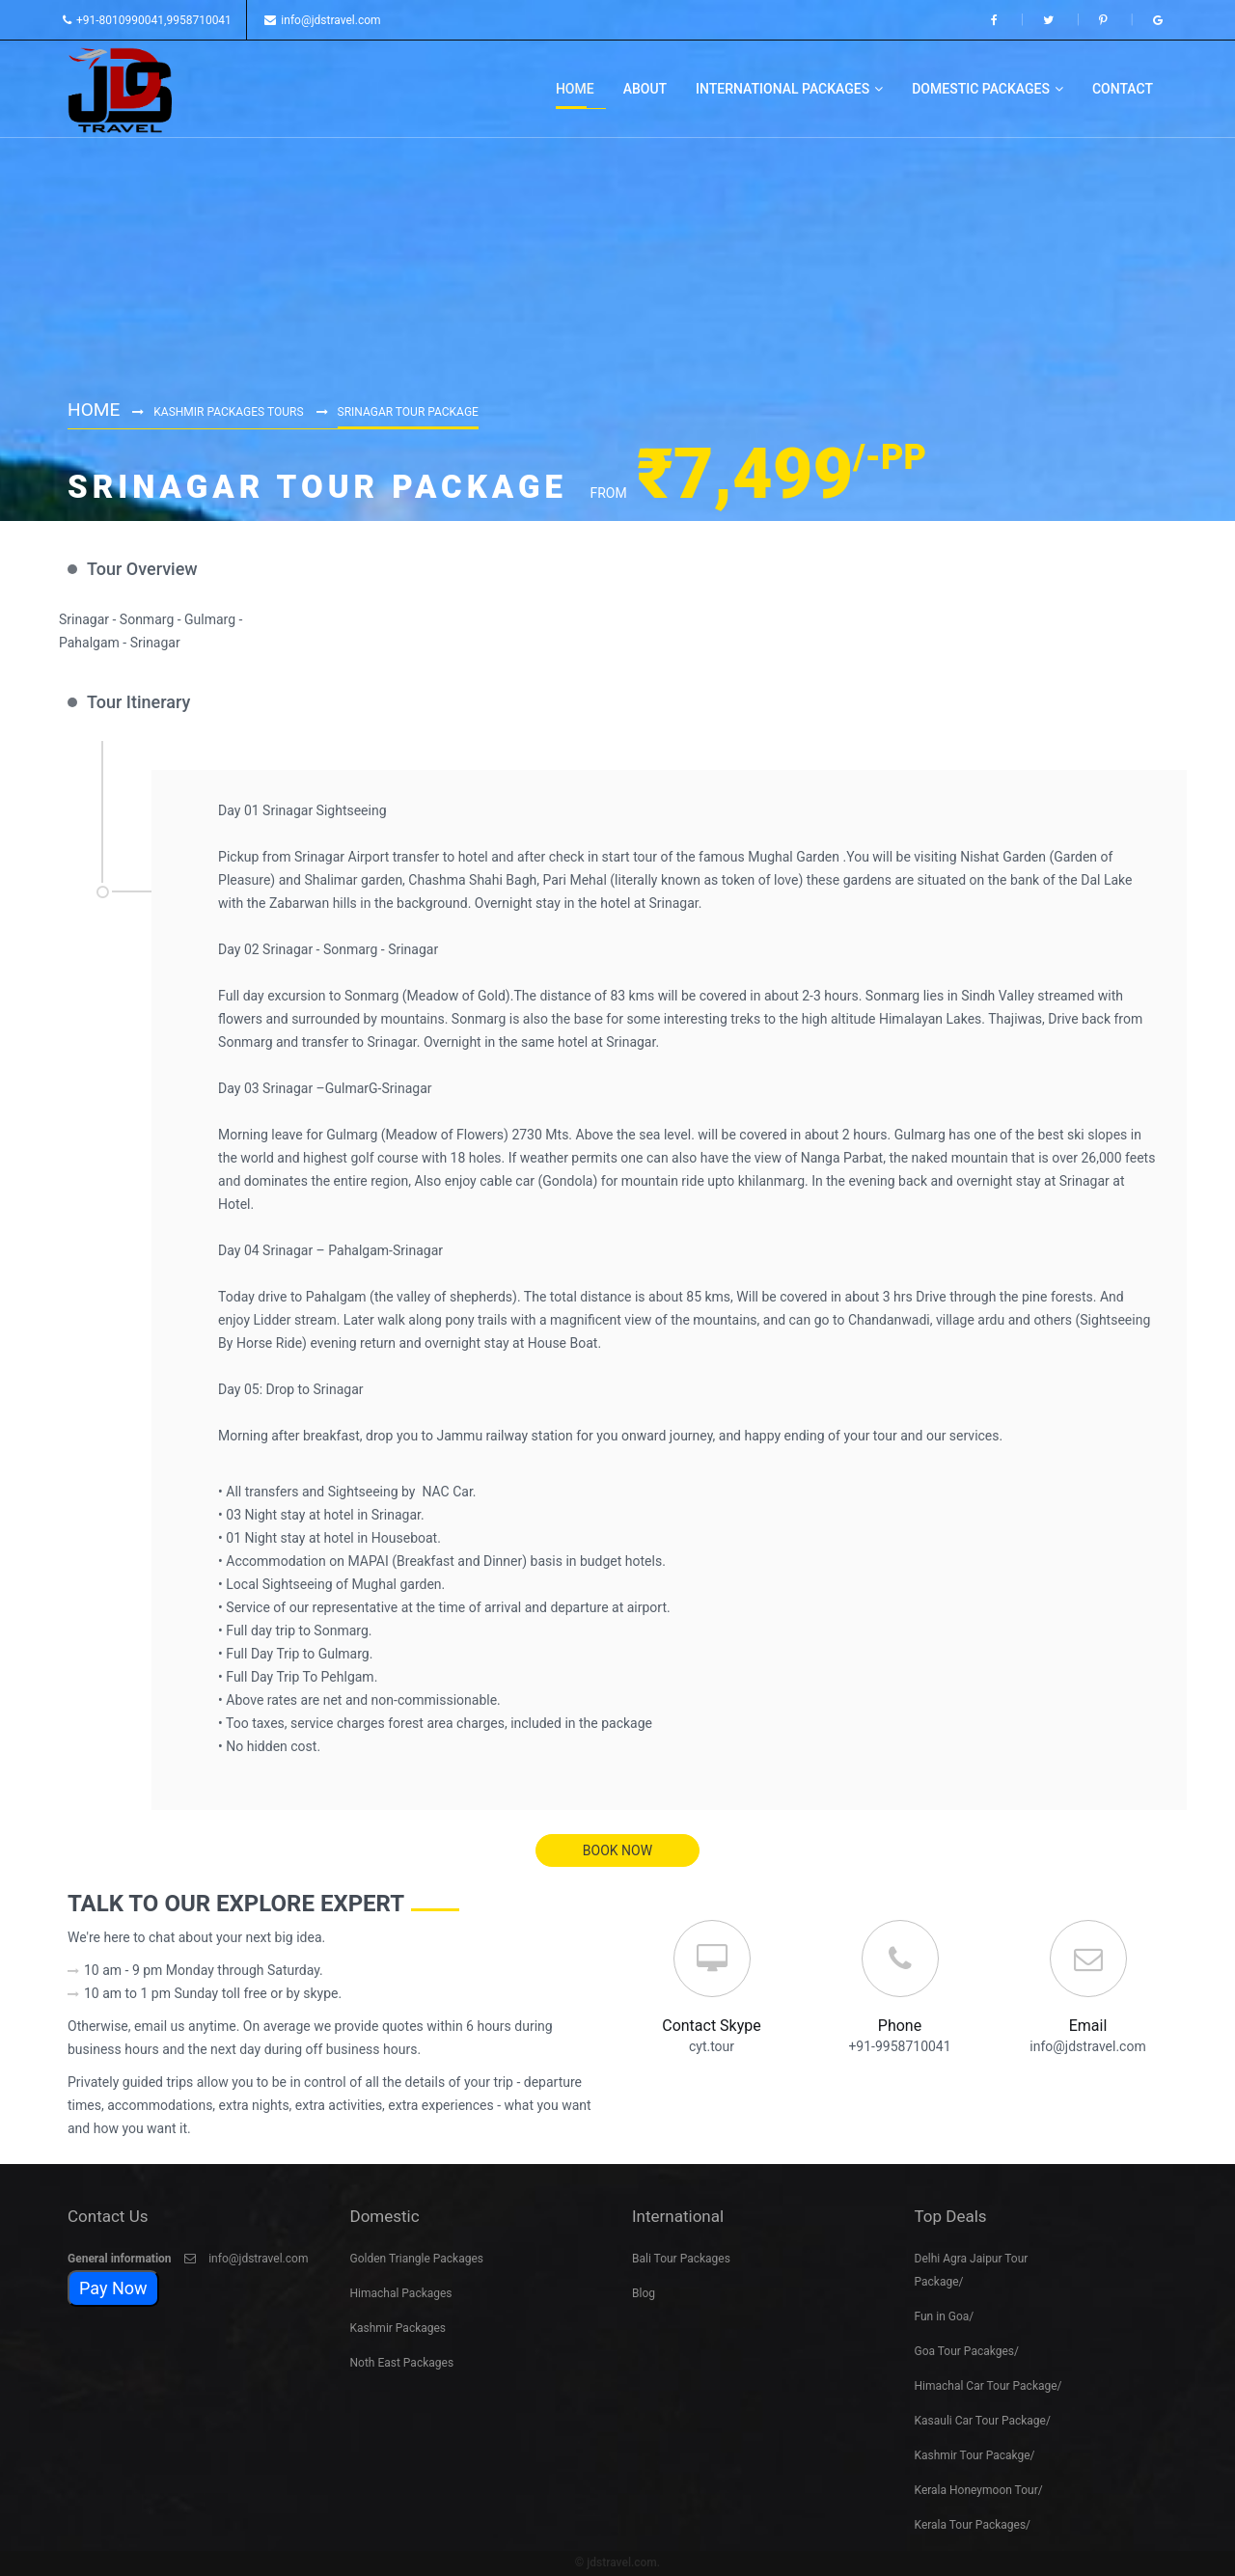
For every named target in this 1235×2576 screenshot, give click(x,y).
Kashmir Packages (398, 2325)
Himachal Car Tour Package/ (988, 2383)
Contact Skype (711, 2025)
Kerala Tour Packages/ (973, 2522)
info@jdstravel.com (322, 20)
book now (617, 1850)
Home (95, 408)
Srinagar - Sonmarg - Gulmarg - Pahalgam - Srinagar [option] (150, 631)
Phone (899, 2025)
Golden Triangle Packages (417, 2255)
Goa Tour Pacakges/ (967, 2348)
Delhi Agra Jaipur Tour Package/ (972, 2267)
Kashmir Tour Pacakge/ (975, 2452)
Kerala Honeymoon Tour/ (979, 2487)
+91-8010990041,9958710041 (147, 20)
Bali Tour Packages (681, 2255)
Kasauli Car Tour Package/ (983, 2418)
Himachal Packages (401, 2290)
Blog (643, 2290)
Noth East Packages (402, 2360)
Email (1088, 2025)
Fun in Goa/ (944, 2313)
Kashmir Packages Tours (231, 411)
